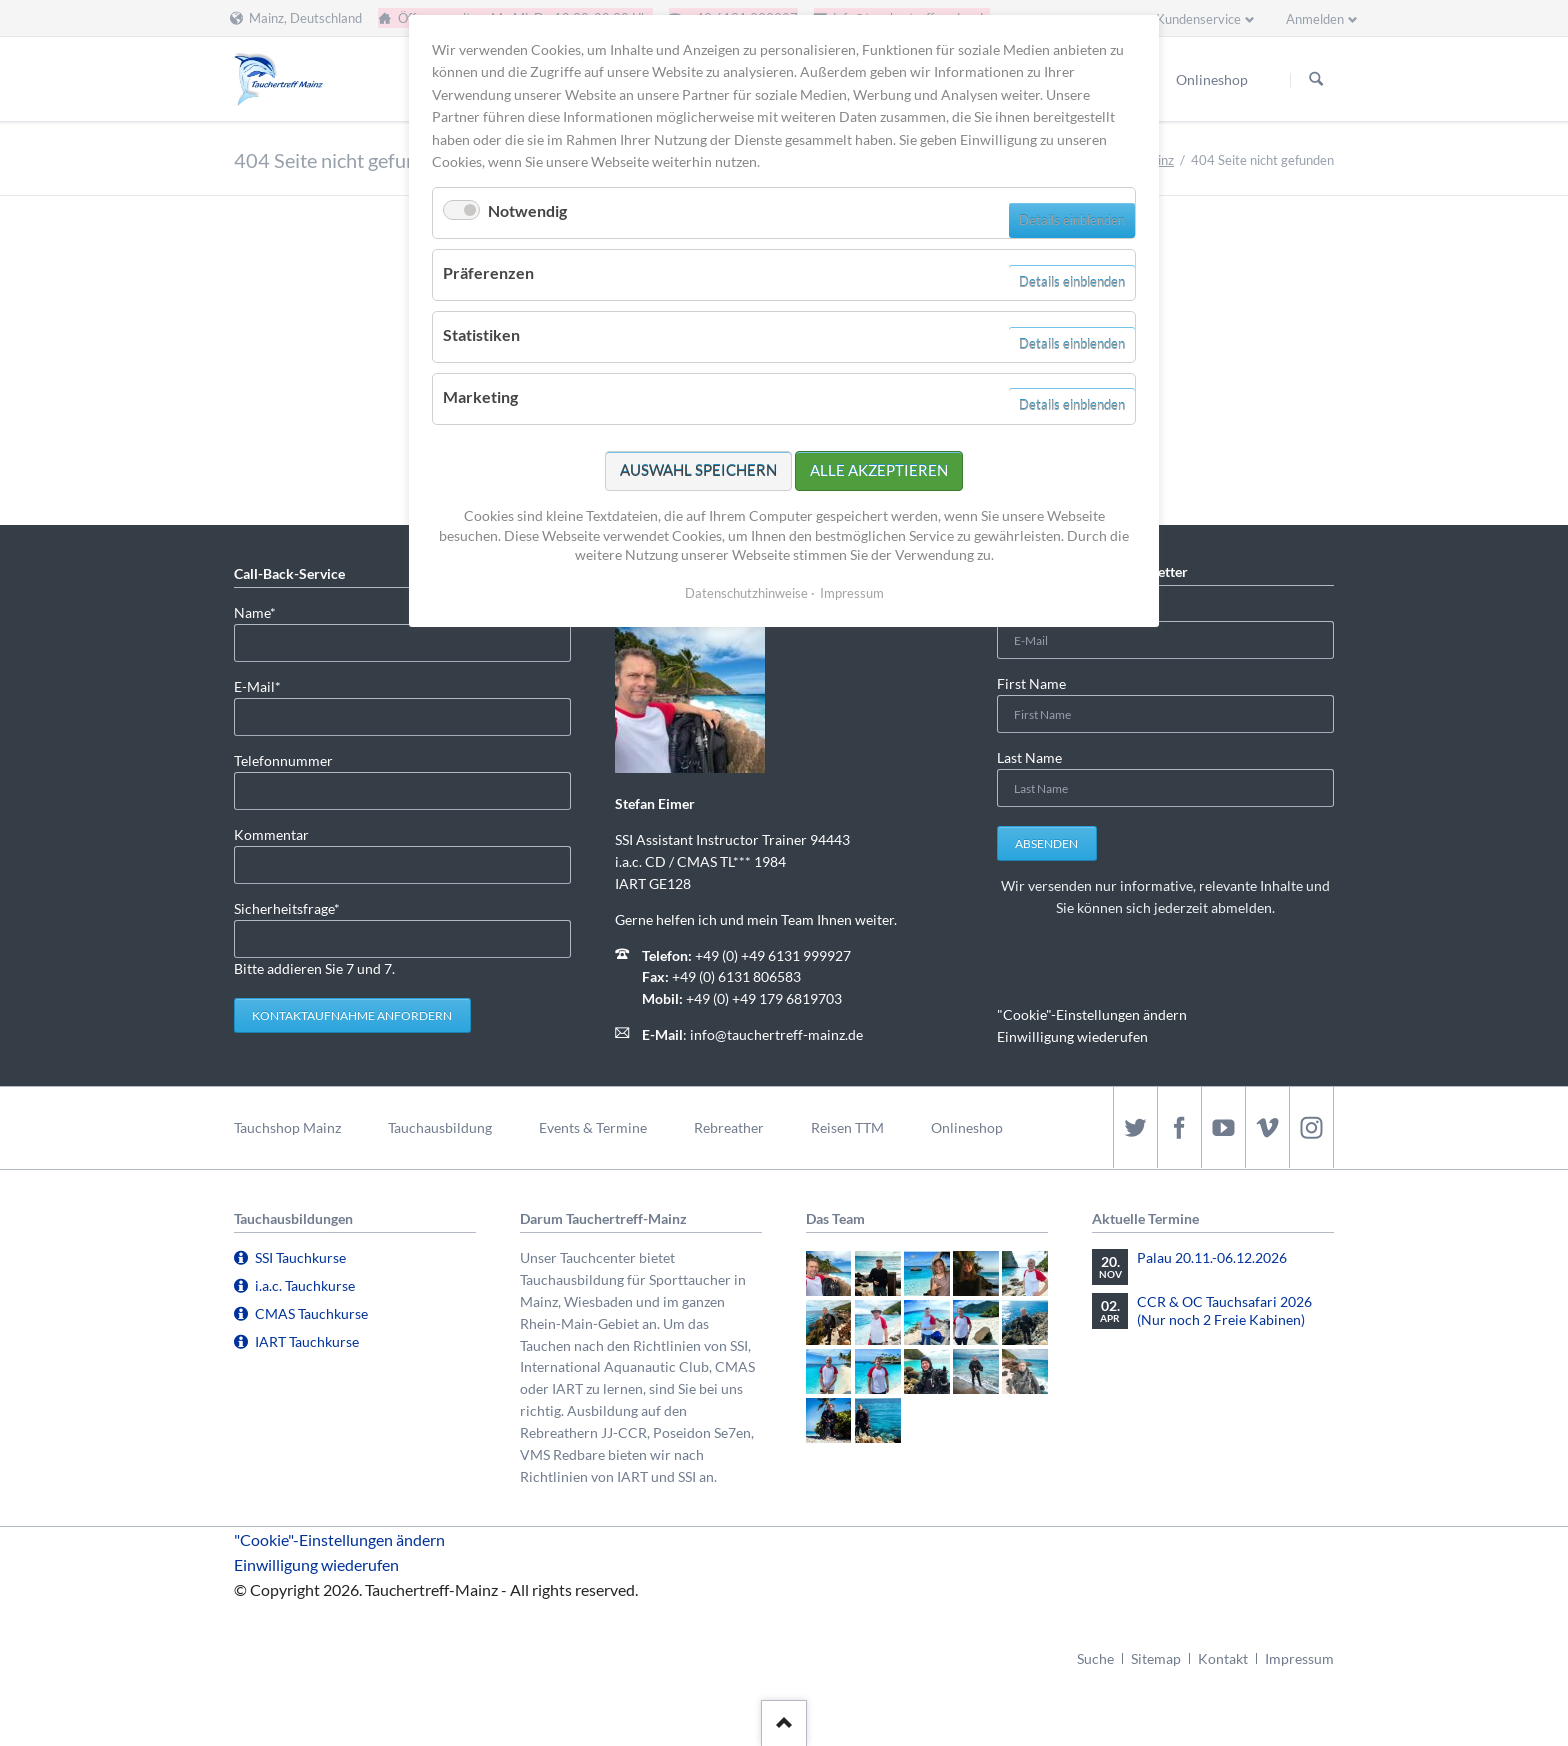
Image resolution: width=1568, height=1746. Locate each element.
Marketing (480, 396)
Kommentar (271, 834)
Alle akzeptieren (879, 470)
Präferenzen (488, 272)
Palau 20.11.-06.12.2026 (1212, 1257)
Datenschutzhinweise (746, 593)
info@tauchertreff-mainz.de (776, 1034)
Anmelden (1315, 19)
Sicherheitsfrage (287, 907)
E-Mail (266, 685)
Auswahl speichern (698, 470)
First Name (1031, 683)
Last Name (1029, 757)
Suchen (1316, 80)
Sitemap (1156, 1658)
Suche (1095, 1658)
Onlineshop (967, 1127)
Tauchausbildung (440, 1127)
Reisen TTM (847, 1127)
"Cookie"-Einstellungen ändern (1092, 1014)
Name (266, 611)
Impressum (1299, 1658)
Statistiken (481, 334)
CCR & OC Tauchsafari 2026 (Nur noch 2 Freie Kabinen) (1224, 1310)
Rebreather (729, 1127)
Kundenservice (1198, 19)
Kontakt (1223, 1658)
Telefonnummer (283, 760)
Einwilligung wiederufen (1072, 1036)
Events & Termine (593, 1127)
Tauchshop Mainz (287, 1127)
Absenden (1046, 843)
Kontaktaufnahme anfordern (352, 1015)
